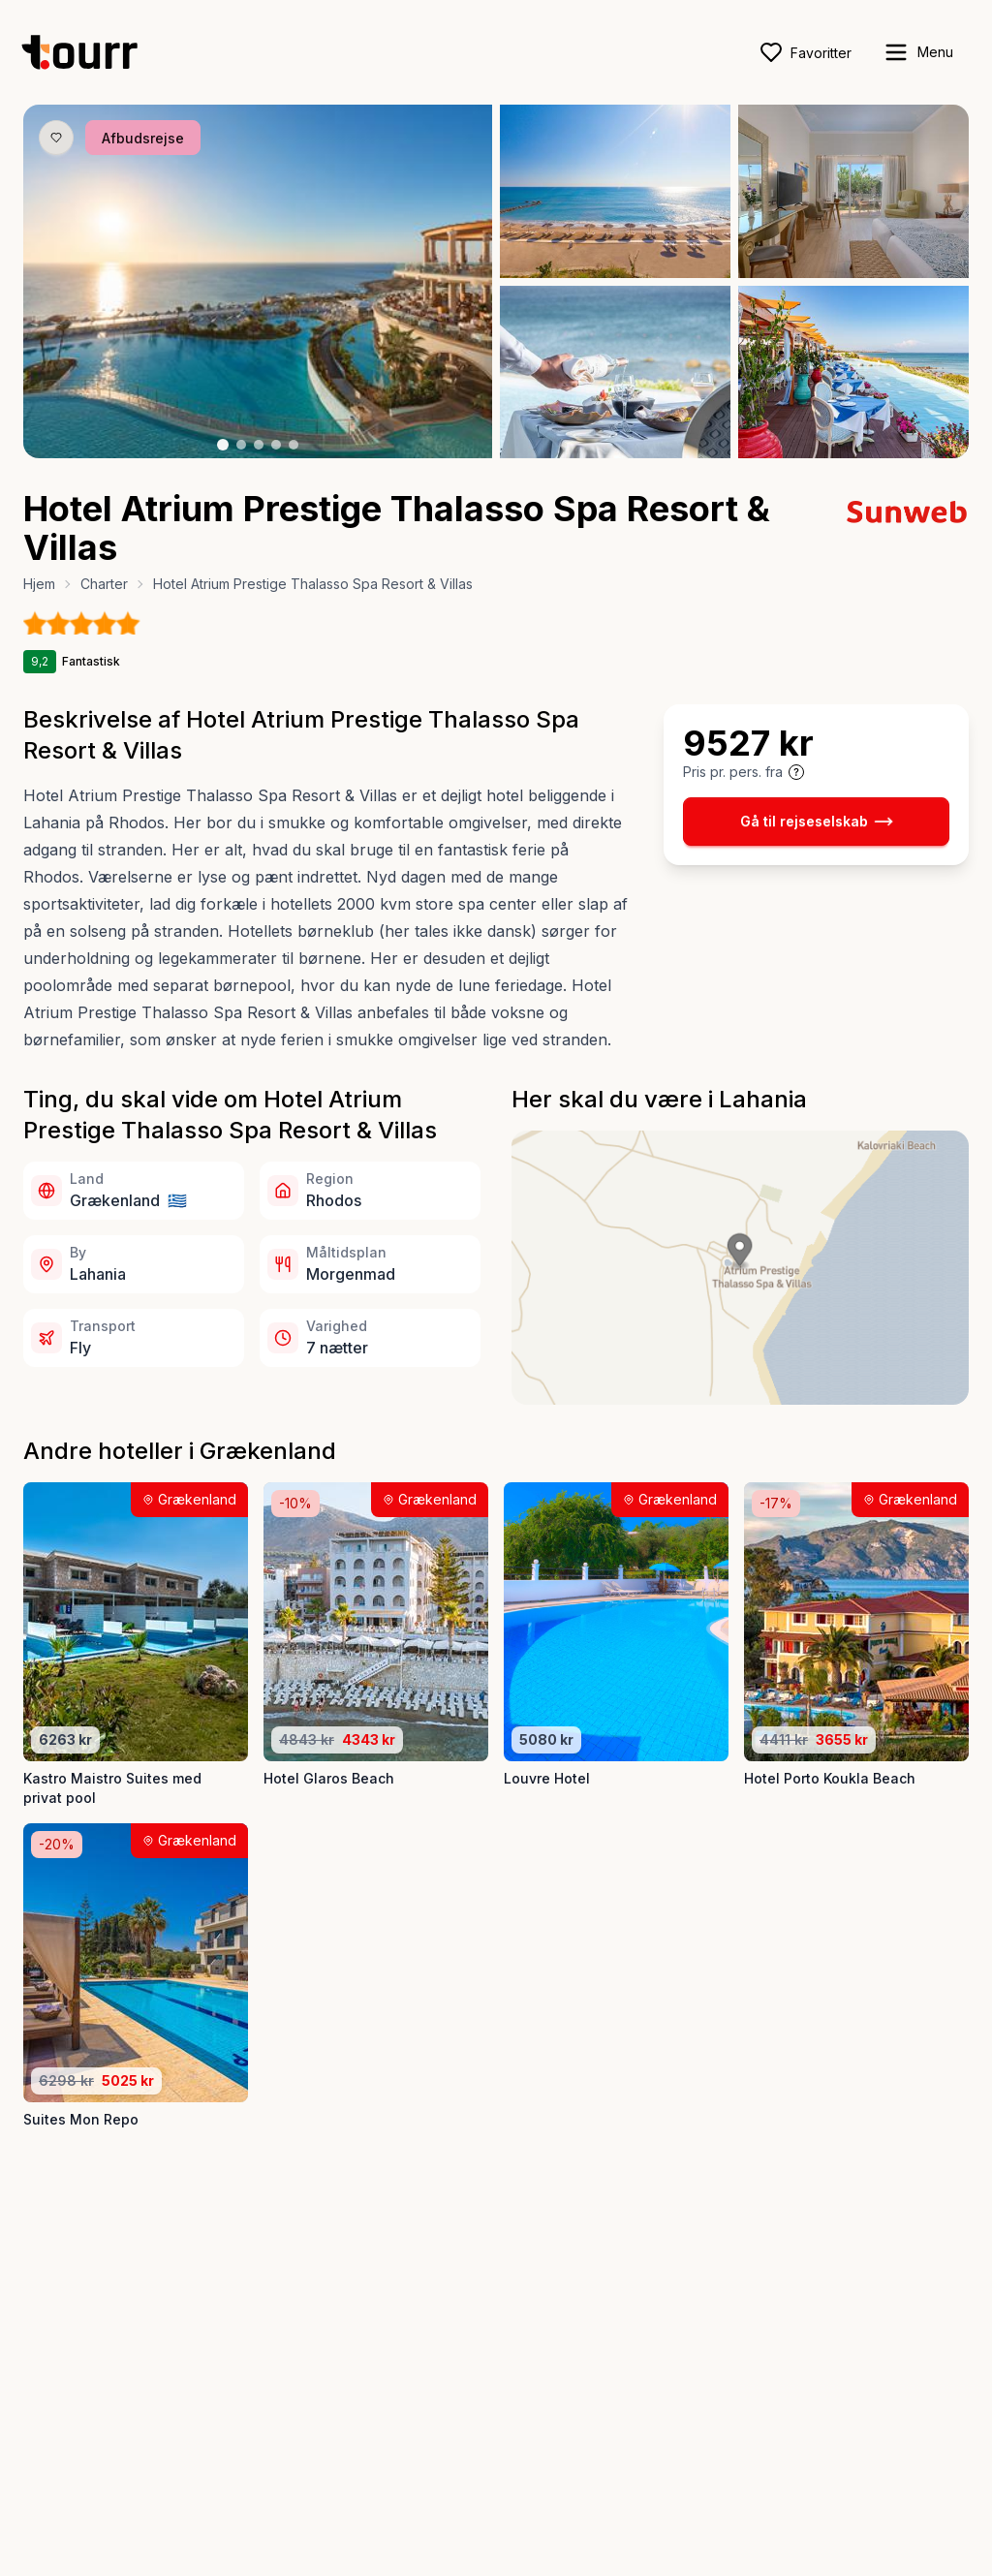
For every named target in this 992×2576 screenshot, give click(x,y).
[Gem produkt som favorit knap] (56, 137)
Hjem (39, 583)
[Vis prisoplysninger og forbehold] (796, 772)
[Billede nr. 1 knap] (223, 444)
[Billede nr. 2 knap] (241, 445)
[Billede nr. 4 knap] (276, 445)
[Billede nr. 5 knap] (293, 445)
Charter (104, 583)
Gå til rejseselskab (816, 821)
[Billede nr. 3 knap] (259, 445)
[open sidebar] (918, 52)
